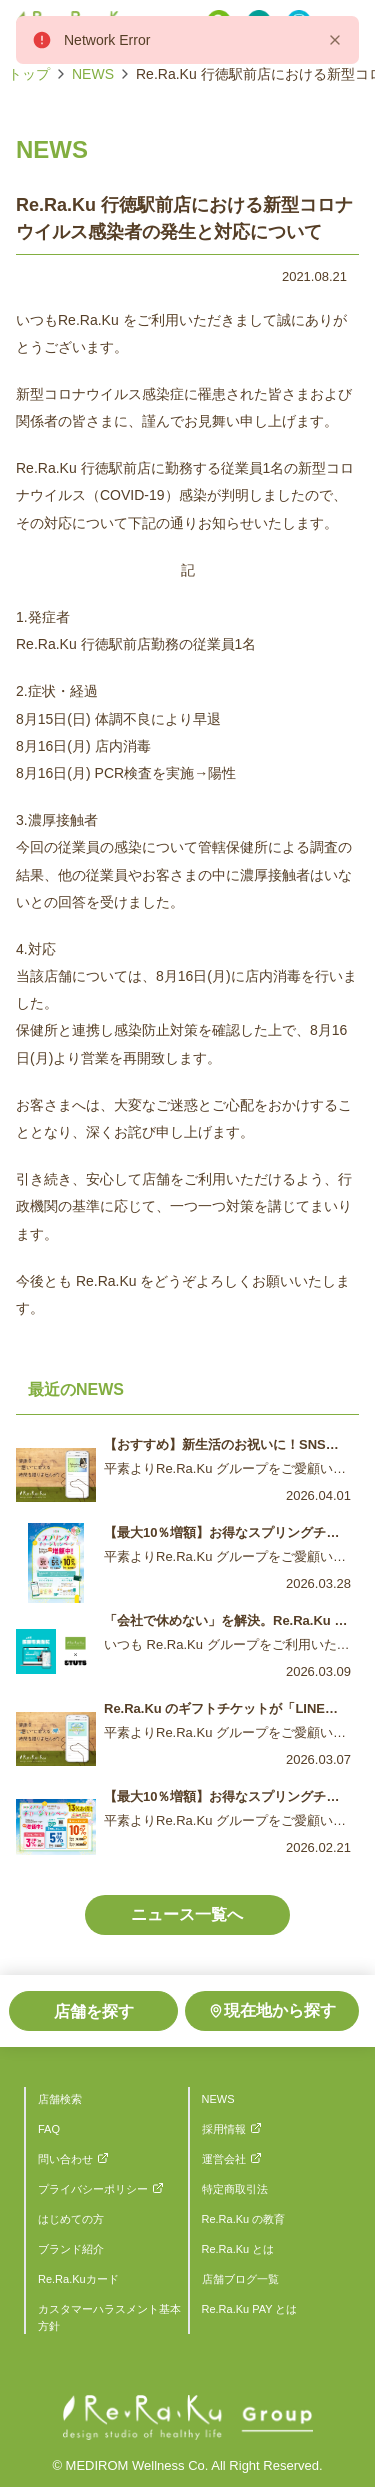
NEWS (93, 74)
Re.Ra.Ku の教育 (244, 2219)
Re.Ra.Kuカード (78, 2279)
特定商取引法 (235, 2189)
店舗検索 (60, 2099)
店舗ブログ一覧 (240, 2279)
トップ (29, 74)
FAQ (49, 2129)
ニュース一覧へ (187, 1914)
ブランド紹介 (71, 2249)
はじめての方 (71, 2219)
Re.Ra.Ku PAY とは (250, 2309)
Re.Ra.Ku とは (238, 2249)
